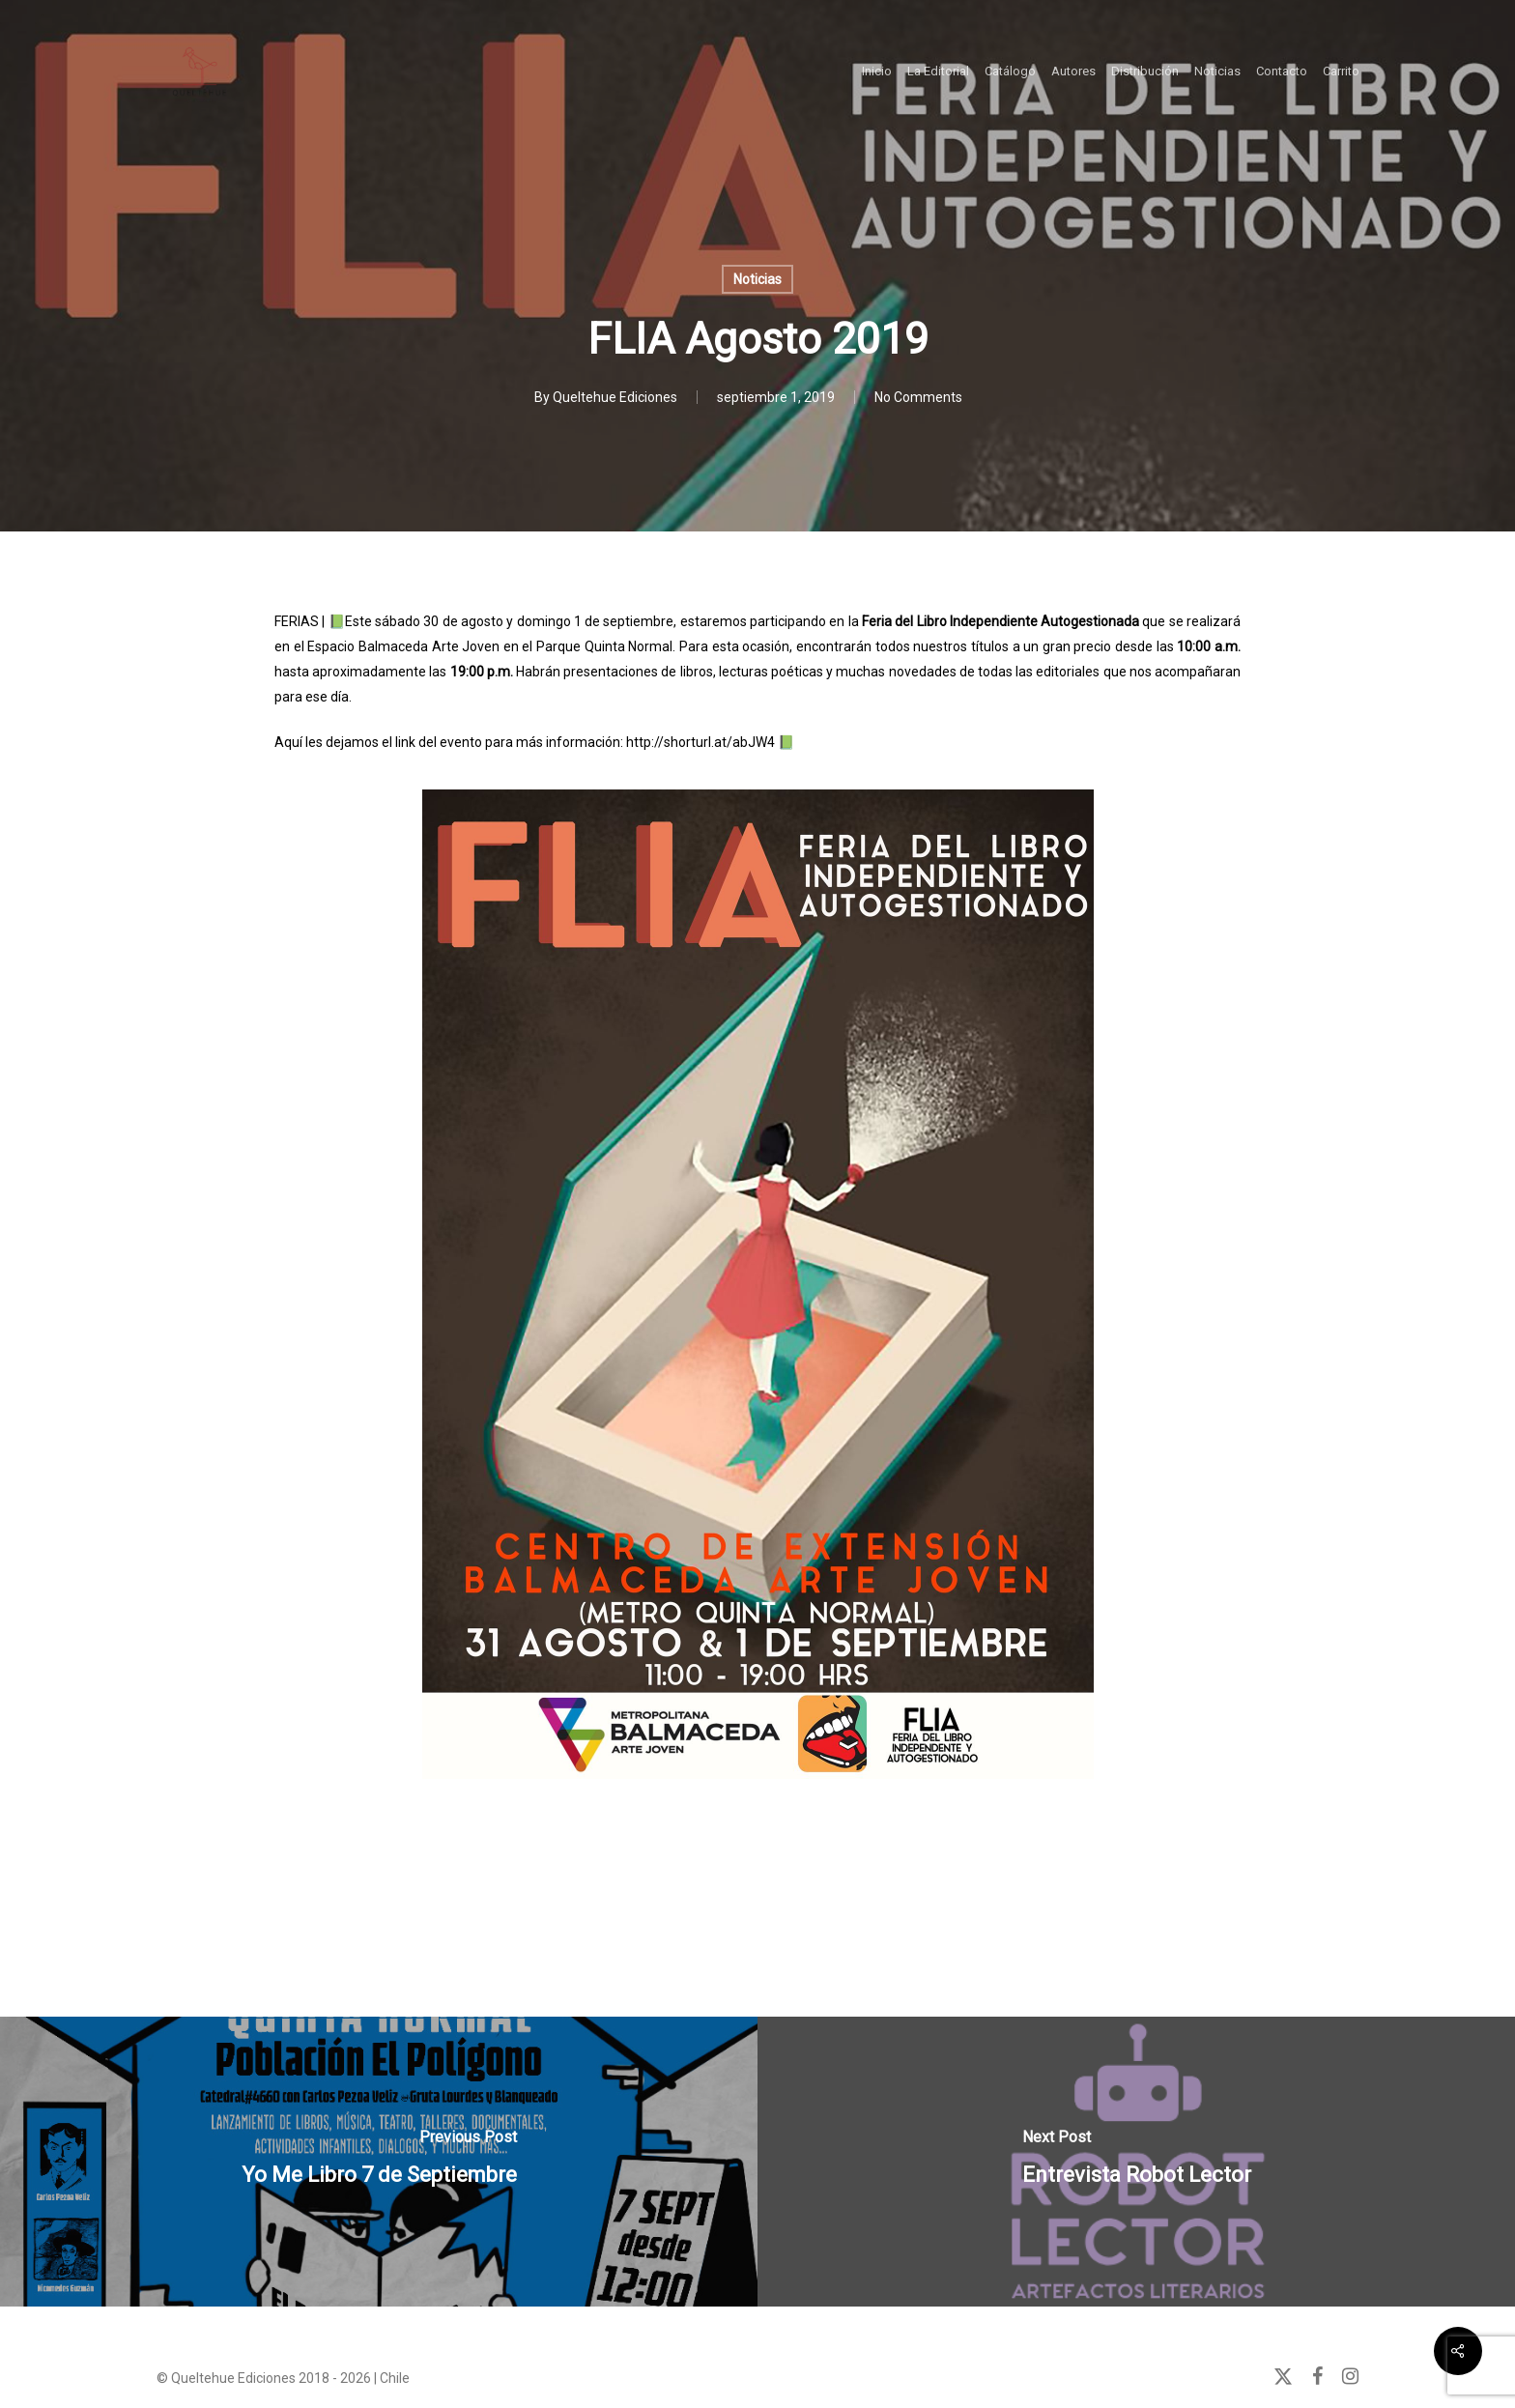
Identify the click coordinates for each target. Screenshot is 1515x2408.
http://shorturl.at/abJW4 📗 (710, 742)
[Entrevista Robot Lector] (1136, 2162)
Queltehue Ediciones (615, 397)
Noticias (757, 279)
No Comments (918, 397)
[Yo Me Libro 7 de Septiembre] (379, 2162)
